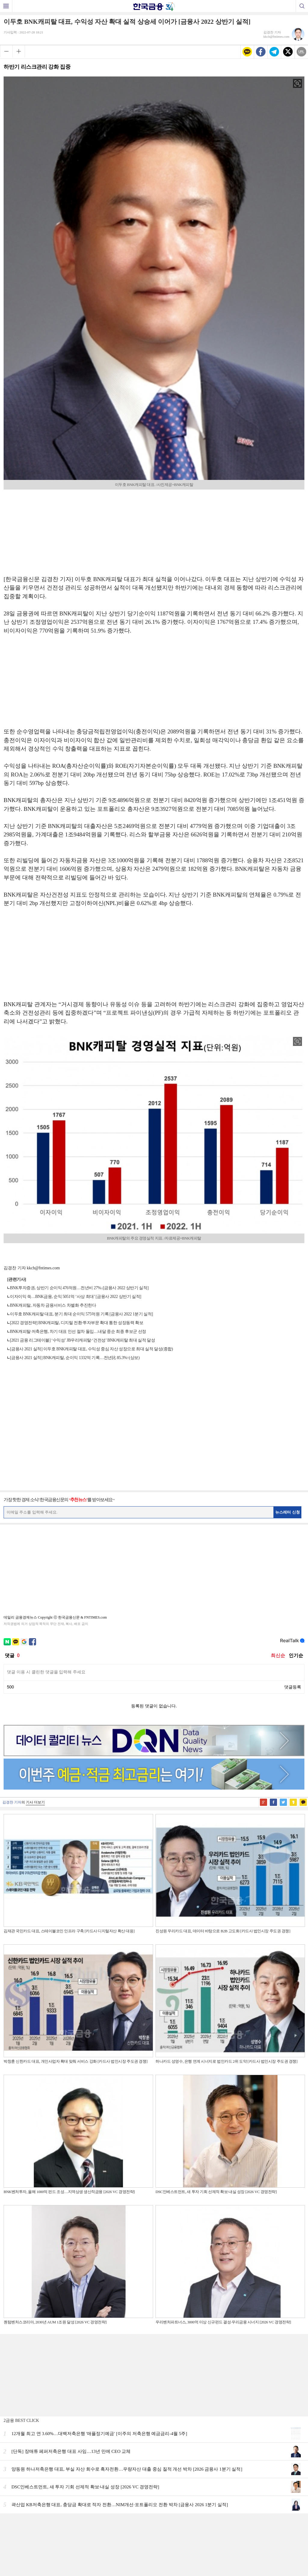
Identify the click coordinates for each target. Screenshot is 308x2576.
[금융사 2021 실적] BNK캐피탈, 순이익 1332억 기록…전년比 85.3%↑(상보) (75, 1357)
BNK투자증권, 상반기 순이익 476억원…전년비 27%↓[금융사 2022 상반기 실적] (79, 1288)
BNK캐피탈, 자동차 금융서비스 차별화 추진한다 (53, 1305)
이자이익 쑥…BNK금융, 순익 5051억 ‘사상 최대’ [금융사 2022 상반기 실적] (75, 1296)
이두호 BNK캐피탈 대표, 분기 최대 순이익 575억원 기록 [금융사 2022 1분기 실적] (81, 1314)
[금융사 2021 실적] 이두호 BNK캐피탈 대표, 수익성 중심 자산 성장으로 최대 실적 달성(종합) (91, 1349)
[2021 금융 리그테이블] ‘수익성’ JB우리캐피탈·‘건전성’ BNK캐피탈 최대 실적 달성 (82, 1340)
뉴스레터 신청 (287, 1512)
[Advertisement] (154, 530)
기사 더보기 (35, 1787)
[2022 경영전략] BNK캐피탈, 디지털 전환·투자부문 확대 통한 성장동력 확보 (76, 1323)
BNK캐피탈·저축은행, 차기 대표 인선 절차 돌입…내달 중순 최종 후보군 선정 (78, 1331)
